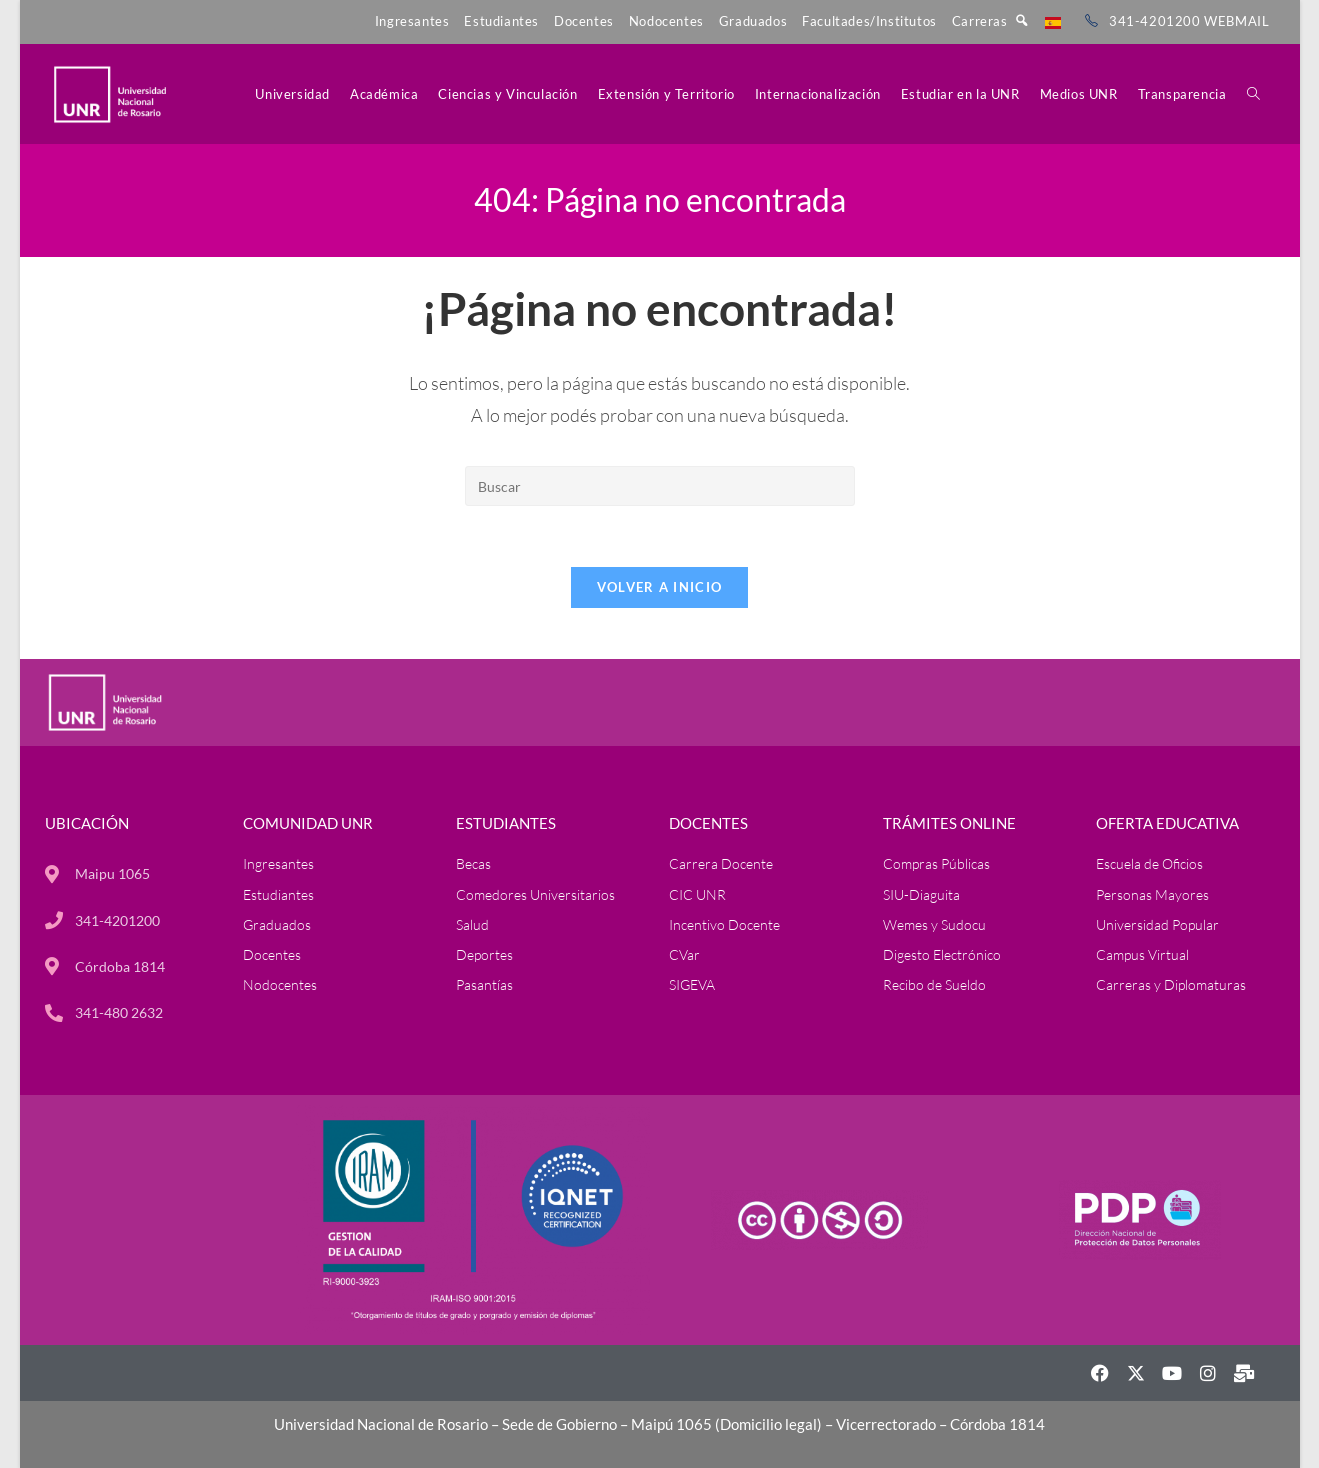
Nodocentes (666, 21)
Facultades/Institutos (869, 21)
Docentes (584, 21)
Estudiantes (501, 21)
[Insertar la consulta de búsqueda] (660, 486)
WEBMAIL (1236, 21)
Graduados (753, 21)
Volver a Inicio (660, 587)
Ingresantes (412, 21)
